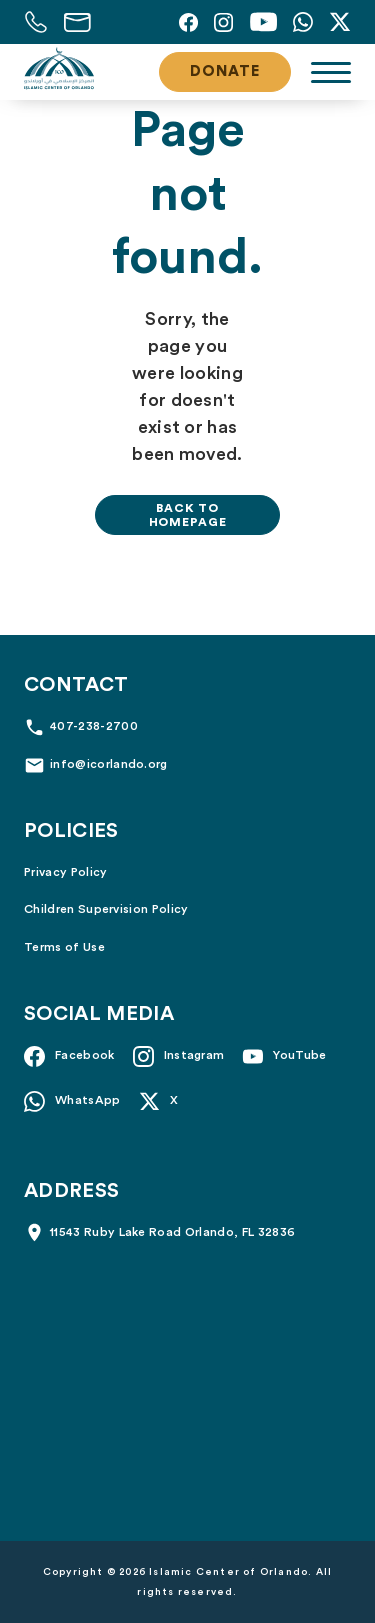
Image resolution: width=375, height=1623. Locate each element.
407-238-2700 (94, 726)
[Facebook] (188, 22)
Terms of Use (64, 947)
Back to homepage (188, 515)
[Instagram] (223, 22)
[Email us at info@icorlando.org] (77, 22)
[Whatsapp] (303, 22)
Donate (225, 71)
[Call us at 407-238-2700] (36, 22)
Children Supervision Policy (106, 909)
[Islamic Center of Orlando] (59, 69)
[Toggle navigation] (331, 72)
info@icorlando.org (109, 764)
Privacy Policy (65, 872)
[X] (340, 22)
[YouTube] (263, 22)
